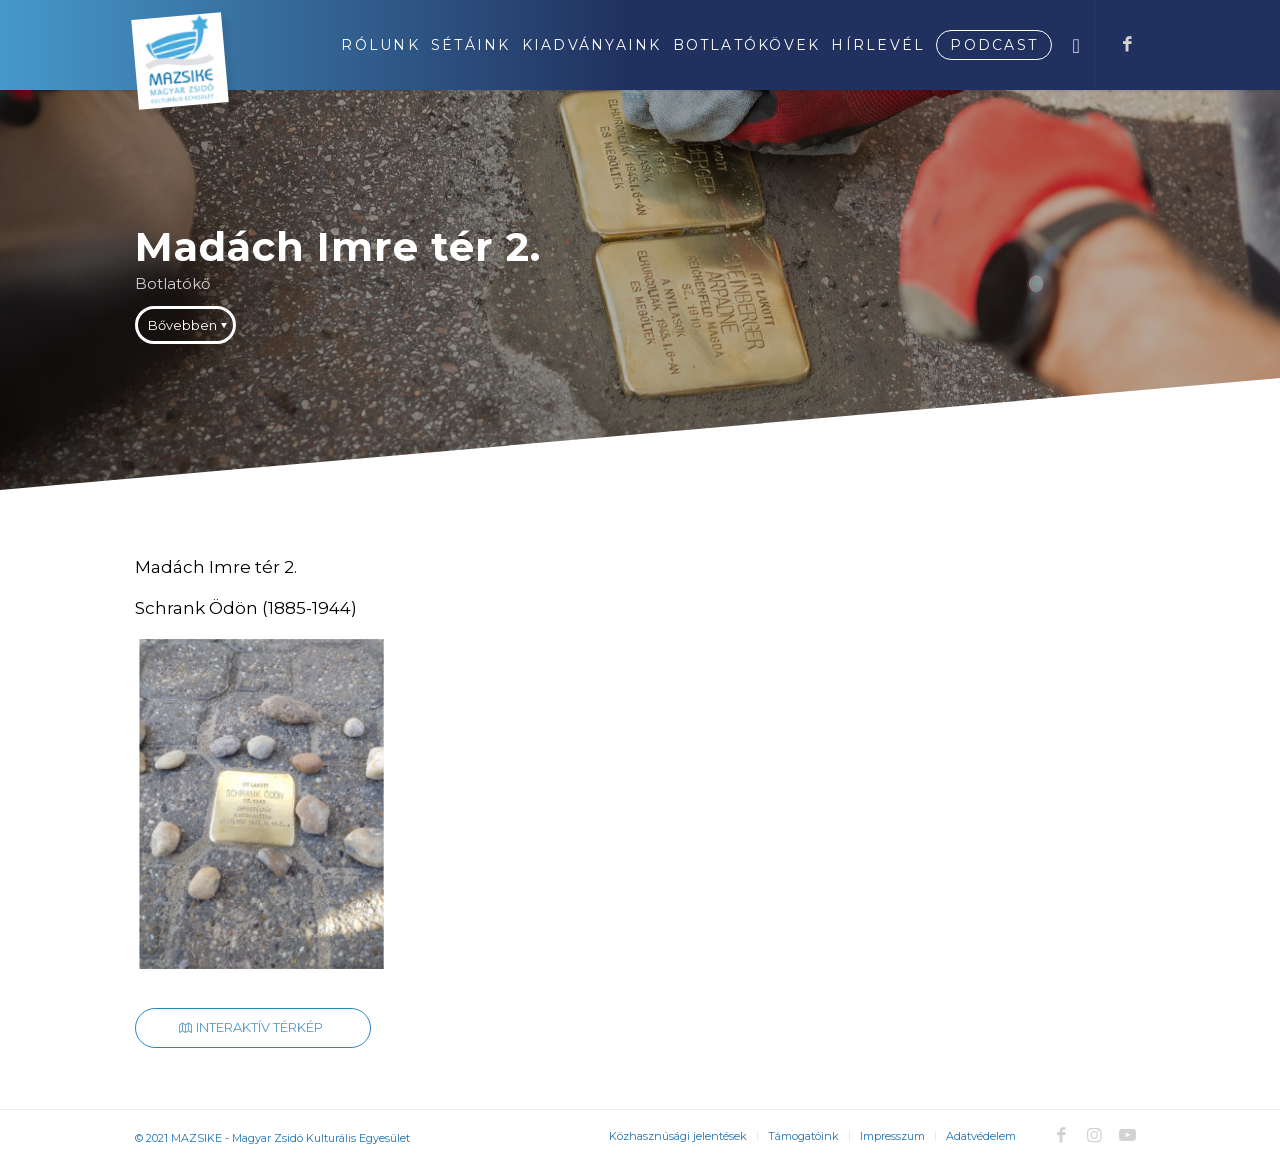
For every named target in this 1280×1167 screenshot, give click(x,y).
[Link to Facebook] (1127, 44)
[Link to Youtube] (1127, 1135)
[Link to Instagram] (1094, 1135)
